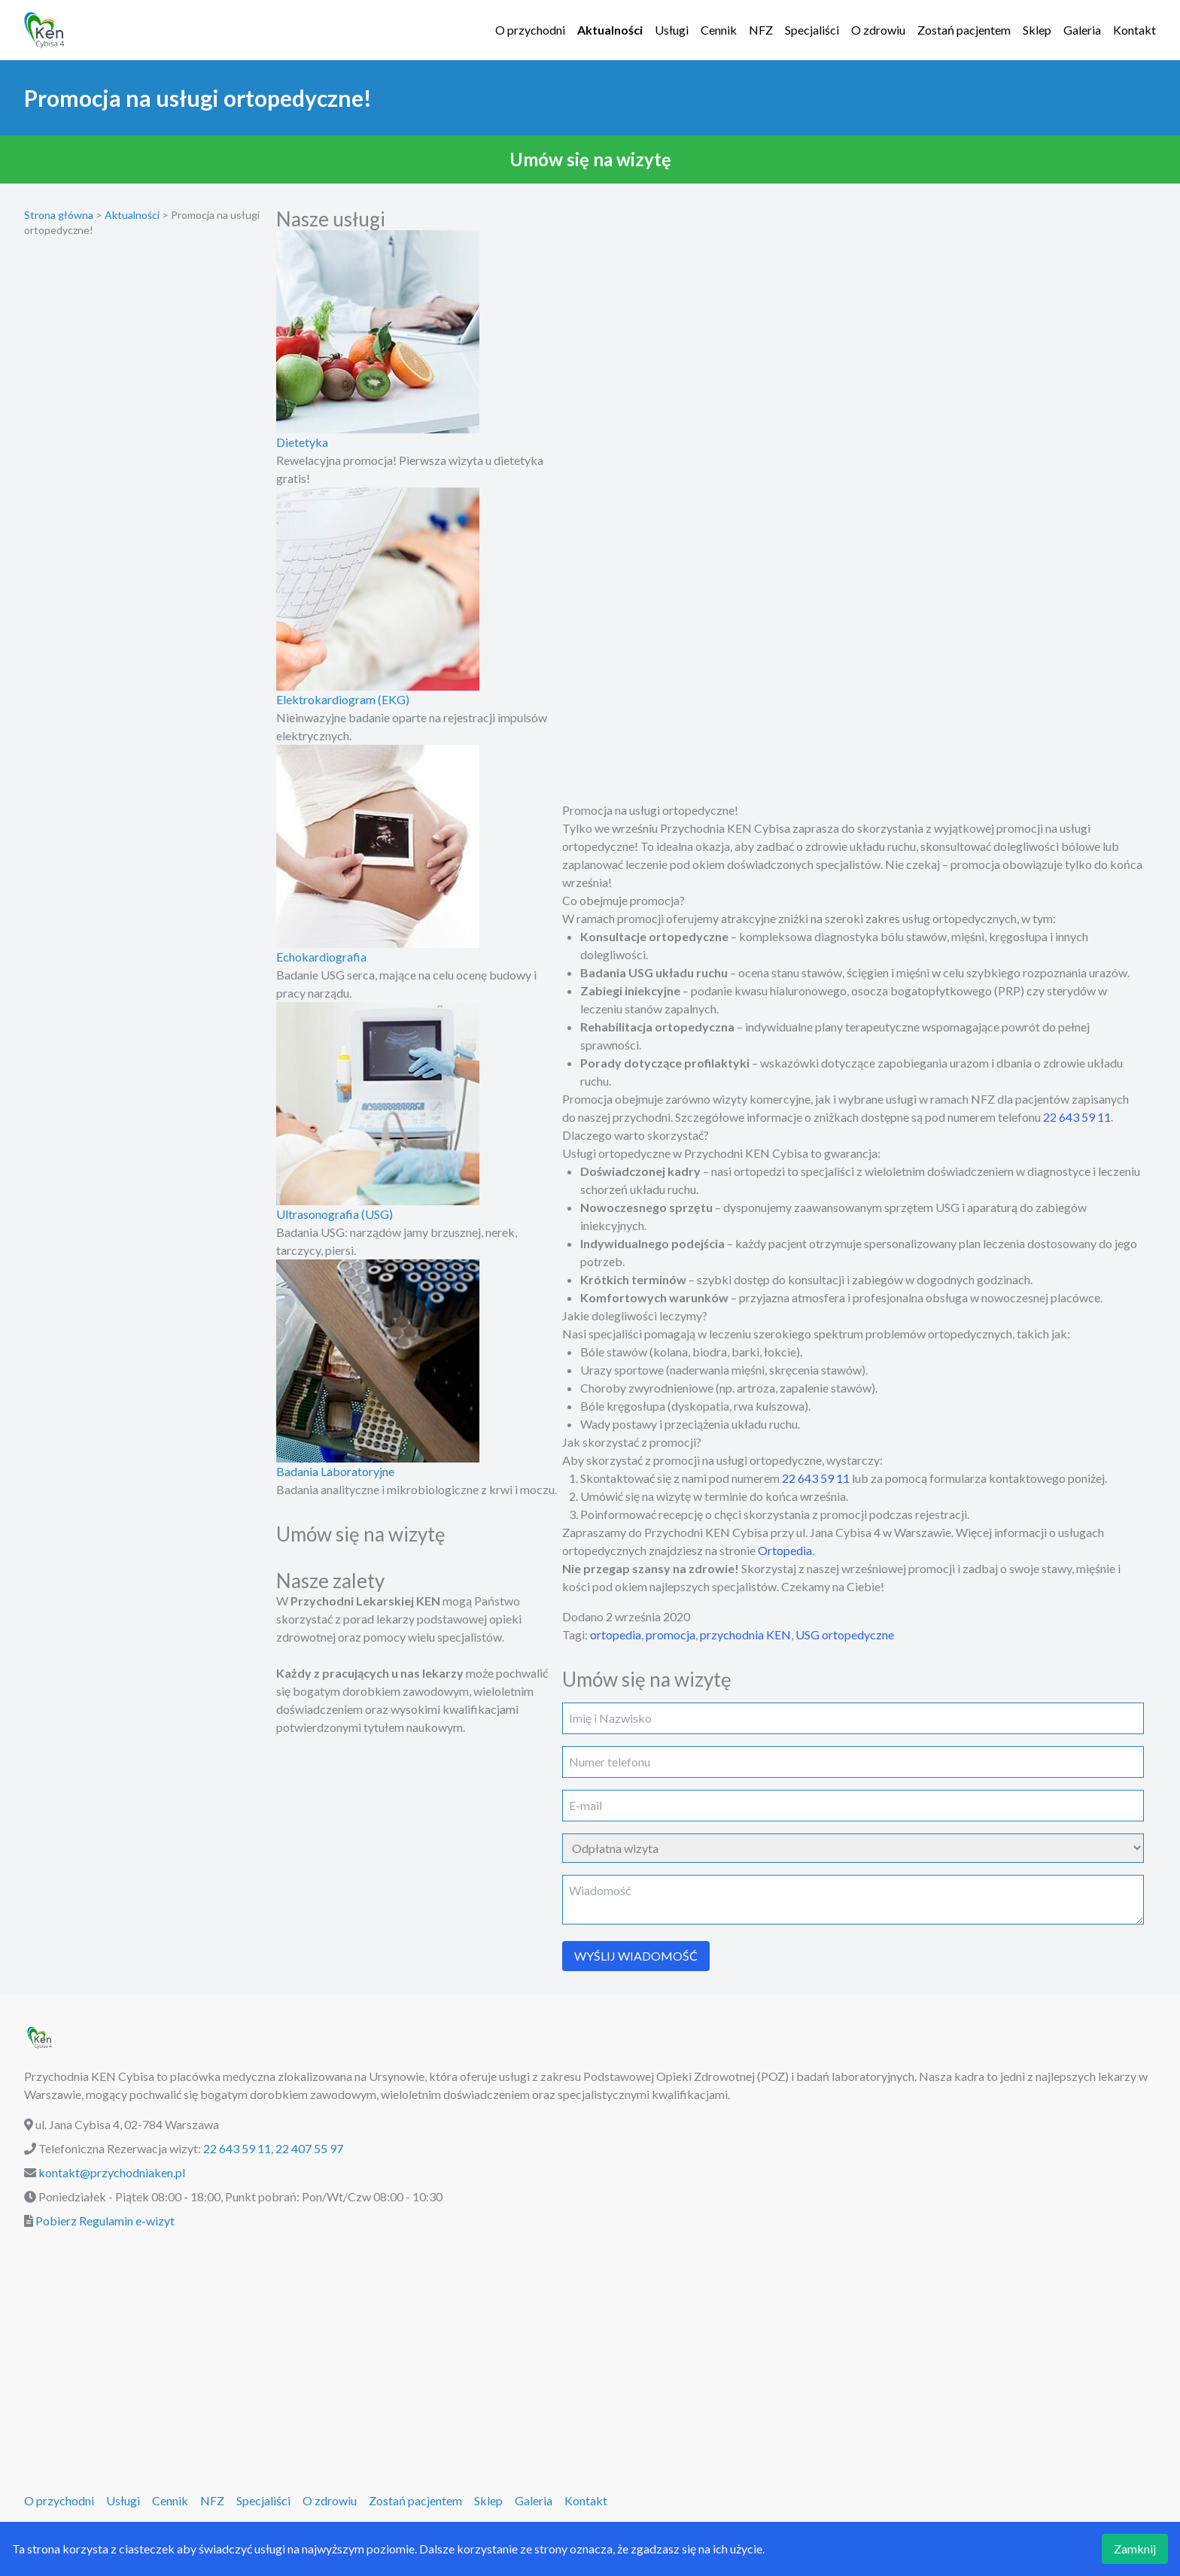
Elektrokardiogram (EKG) (342, 699)
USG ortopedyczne (844, 1634)
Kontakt (1134, 30)
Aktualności (610, 30)
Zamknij (1135, 2548)
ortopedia (615, 1634)
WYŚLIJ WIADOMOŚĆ (636, 1956)
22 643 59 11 (1077, 1117)
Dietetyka (302, 442)
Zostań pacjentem (964, 30)
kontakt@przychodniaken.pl (111, 2172)
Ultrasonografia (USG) (334, 1214)
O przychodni (530, 30)
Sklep (1037, 30)
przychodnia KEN (745, 1634)
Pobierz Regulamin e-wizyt (105, 2220)
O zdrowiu (878, 30)
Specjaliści (812, 30)
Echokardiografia (321, 956)
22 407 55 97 (309, 2148)
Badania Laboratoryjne (335, 1471)
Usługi (672, 30)
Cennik (719, 30)
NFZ (761, 30)
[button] (590, 159)
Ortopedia (785, 1550)
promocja (670, 1634)
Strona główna (58, 214)
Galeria (1082, 30)
